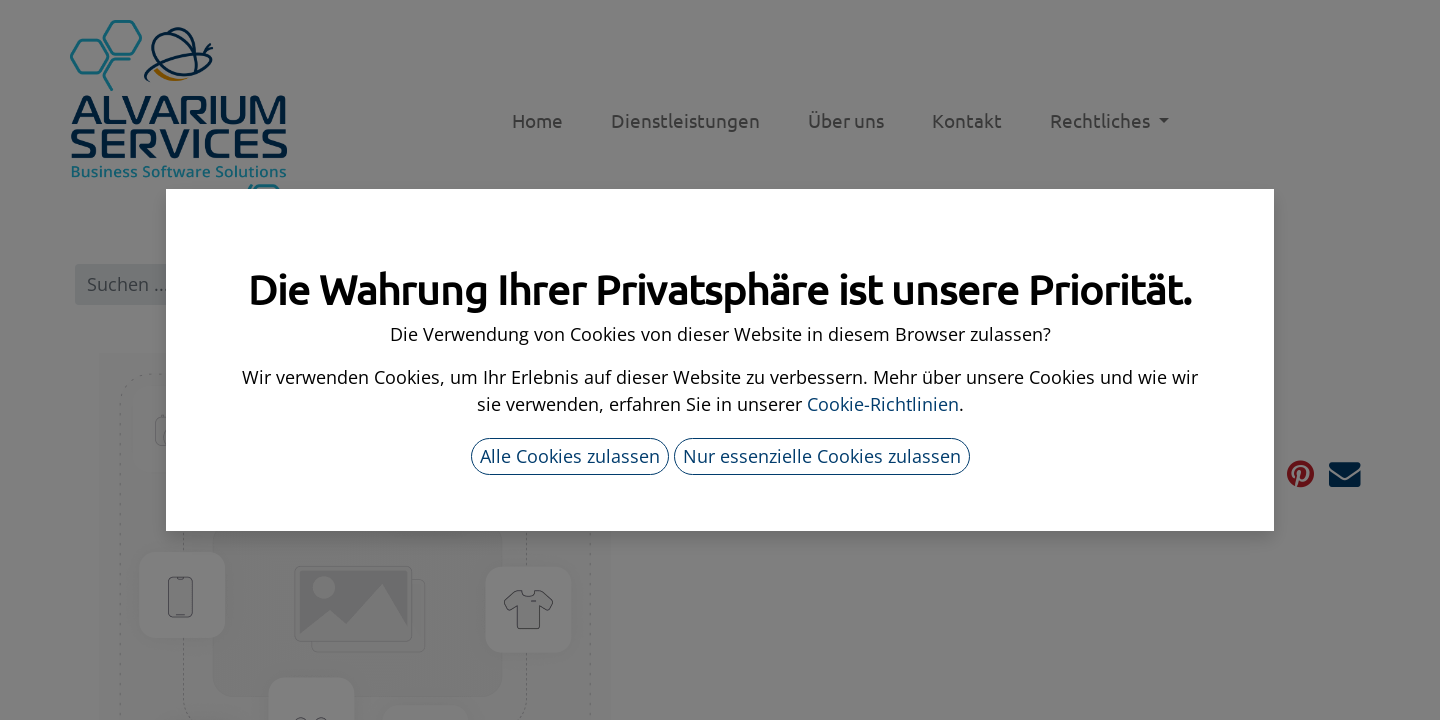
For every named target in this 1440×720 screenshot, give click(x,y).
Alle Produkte (791, 284)
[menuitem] (537, 120)
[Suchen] (683, 284)
